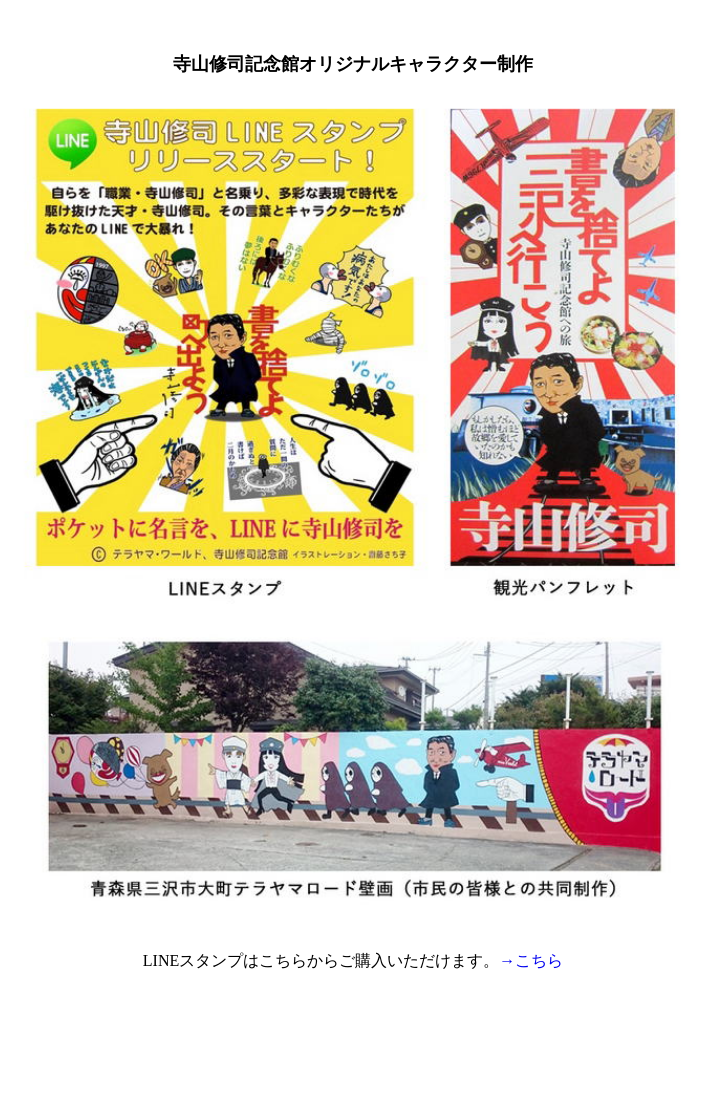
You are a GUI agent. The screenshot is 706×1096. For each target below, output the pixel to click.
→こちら (531, 960)
